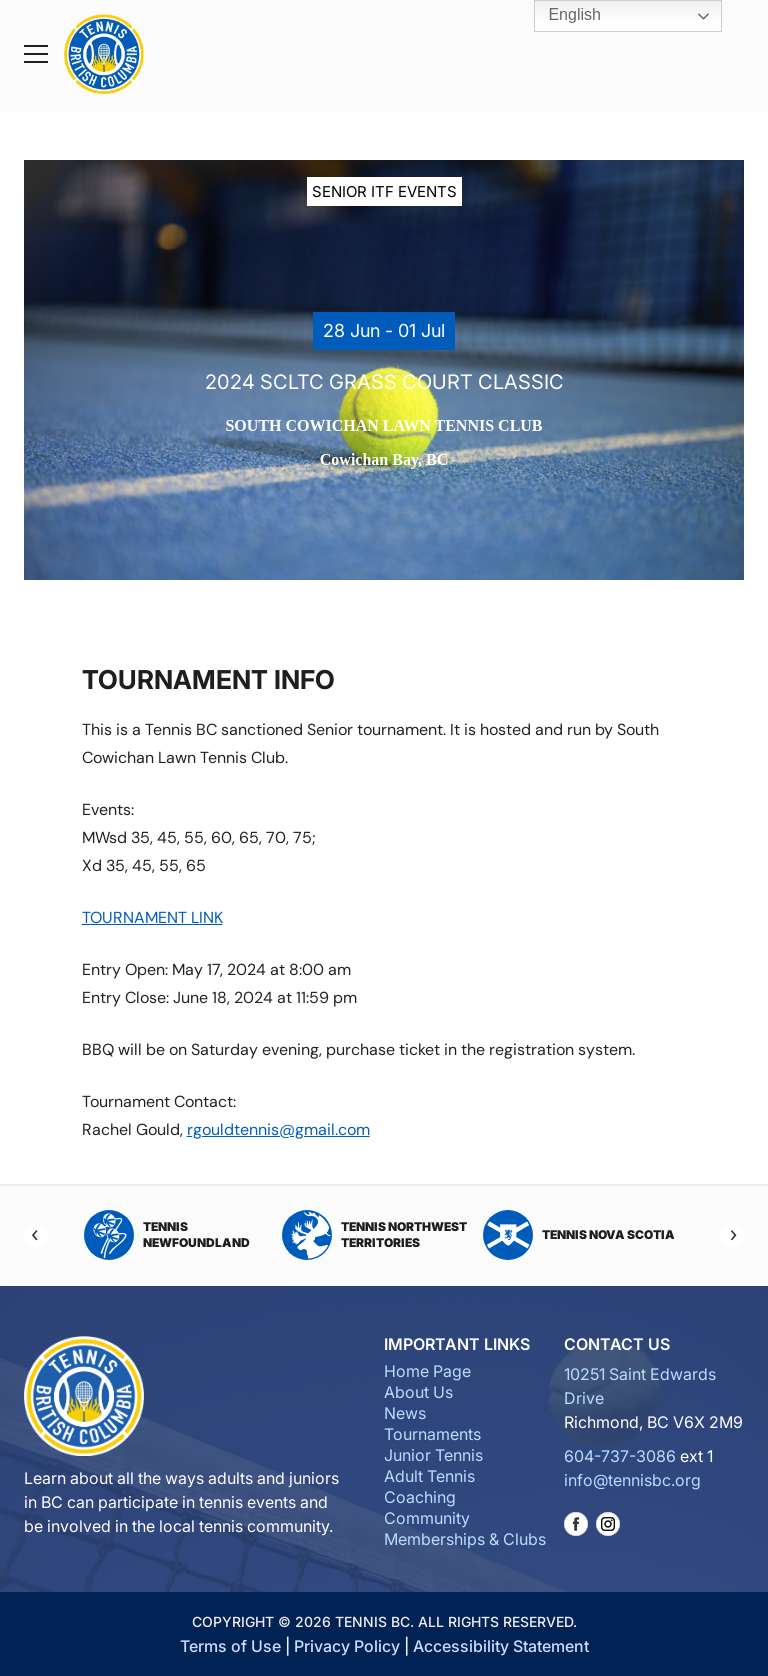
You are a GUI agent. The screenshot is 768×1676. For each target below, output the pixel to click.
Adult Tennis (429, 1476)
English (560, 16)
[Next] (732, 1235)
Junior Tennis (433, 1455)
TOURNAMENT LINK (152, 917)
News (405, 1413)
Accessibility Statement (501, 1646)
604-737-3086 (620, 1456)
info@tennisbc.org (632, 1480)
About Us (418, 1392)
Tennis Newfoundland (167, 1235)
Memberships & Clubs (465, 1539)
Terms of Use (230, 1646)
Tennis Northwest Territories (374, 1235)
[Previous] (36, 1235)
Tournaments (432, 1434)
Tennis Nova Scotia (579, 1235)
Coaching (420, 1497)
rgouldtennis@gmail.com (278, 1129)
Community (427, 1518)
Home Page (427, 1371)
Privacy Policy (347, 1646)
